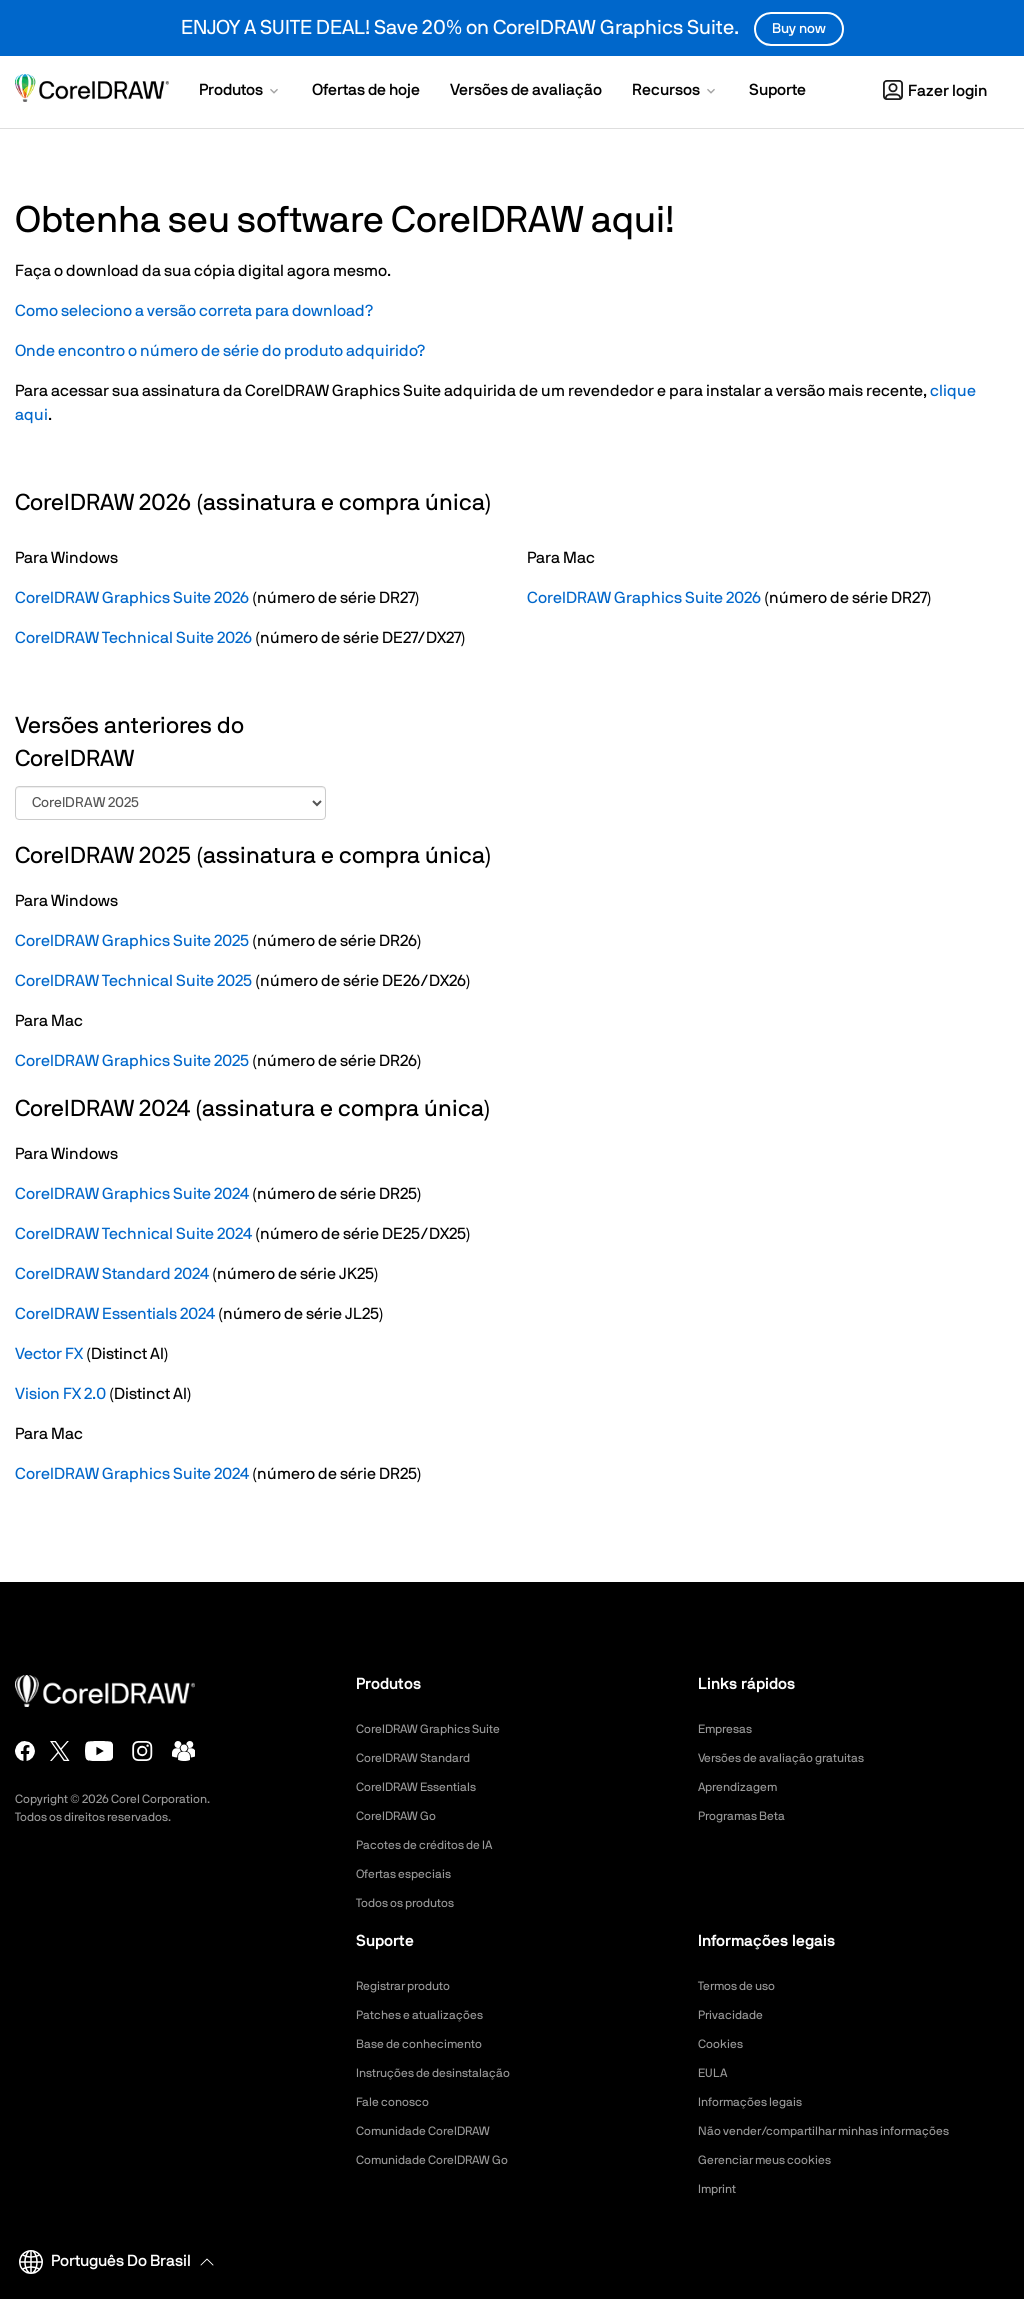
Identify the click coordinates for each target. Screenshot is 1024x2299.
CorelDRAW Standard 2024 (112, 1274)
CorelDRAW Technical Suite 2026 (133, 638)
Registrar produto (411, 1986)
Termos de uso (743, 1986)
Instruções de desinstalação (445, 2073)
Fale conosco (398, 2102)
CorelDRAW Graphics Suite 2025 (132, 941)
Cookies (723, 2044)
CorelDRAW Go (403, 1816)
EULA (715, 2073)
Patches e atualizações (429, 2015)
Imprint (720, 2189)
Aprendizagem (744, 1787)
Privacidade (735, 2015)
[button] (240, 92)
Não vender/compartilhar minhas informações (844, 2131)
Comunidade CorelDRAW (434, 2131)
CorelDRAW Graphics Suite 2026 (132, 598)
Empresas (729, 1729)
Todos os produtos (413, 1903)
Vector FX (49, 1354)
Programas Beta (749, 1816)
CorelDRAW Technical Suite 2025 (133, 981)
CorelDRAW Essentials (426, 1787)
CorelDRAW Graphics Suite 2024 (132, 1194)
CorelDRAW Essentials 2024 (115, 1314)
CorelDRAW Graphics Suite (440, 1729)
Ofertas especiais (411, 1874)
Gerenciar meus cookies (775, 2160)
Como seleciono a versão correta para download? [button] (194, 311)
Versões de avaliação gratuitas (795, 1758)
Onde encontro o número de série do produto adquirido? (220, 351)
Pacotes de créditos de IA (436, 1845)
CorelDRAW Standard (423, 1758)
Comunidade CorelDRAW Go (444, 2160)
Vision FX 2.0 (60, 1394)
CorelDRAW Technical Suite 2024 (133, 1234)
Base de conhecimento (429, 2044)
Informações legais (758, 2102)
